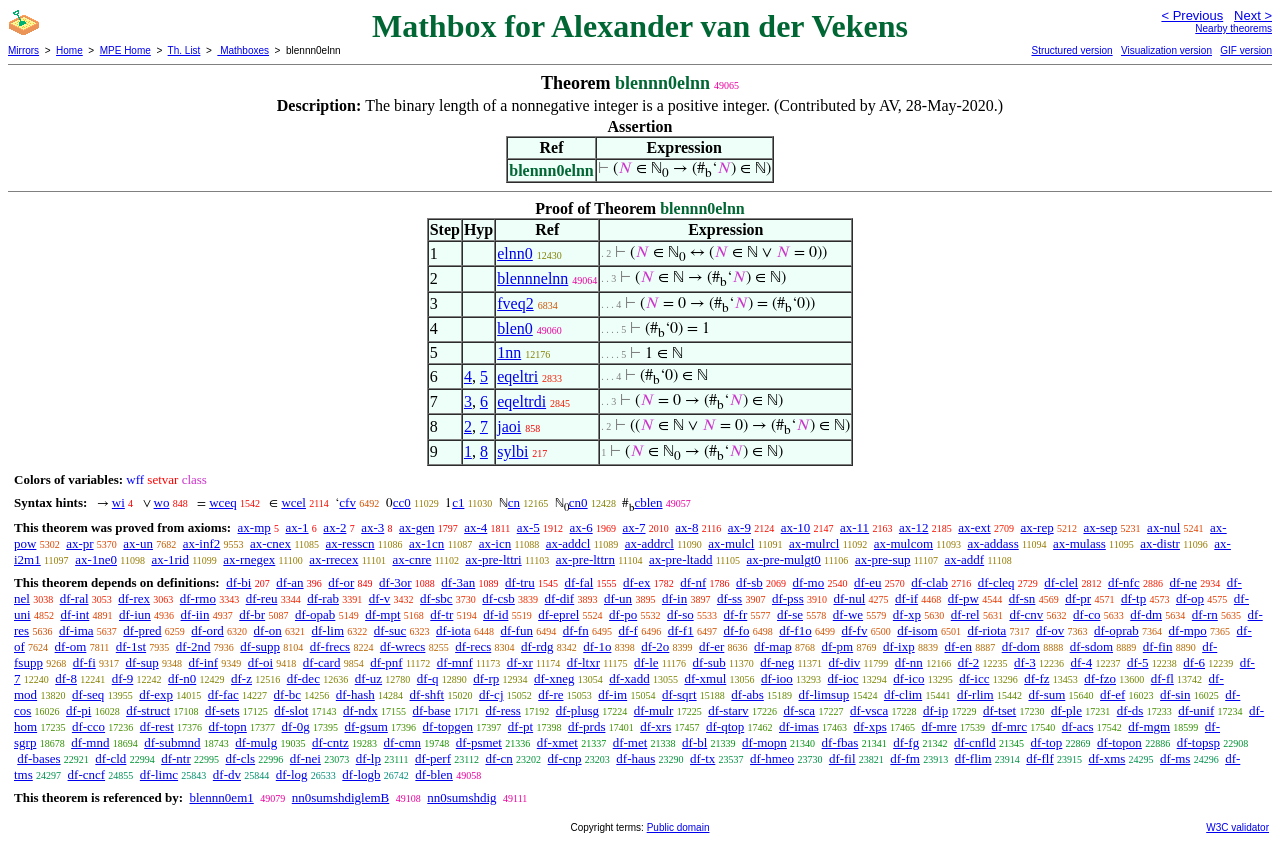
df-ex (636, 582)
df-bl (694, 742)
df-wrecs (402, 646)
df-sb (749, 582)
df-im (612, 694)
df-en (957, 646)
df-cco (88, 726)
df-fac (223, 694)
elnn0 (515, 253)
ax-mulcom (903, 543)
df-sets (222, 710)
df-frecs (330, 646)
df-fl (1162, 678)
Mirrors (23, 50)
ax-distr (1160, 543)
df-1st (131, 646)
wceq (222, 502)
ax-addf (964, 559)
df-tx (702, 758)
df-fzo (1100, 678)
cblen (648, 502)
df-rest (157, 726)
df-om (71, 646)
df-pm (837, 646)
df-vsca (869, 710)
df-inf (203, 662)
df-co (1086, 614)
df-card (322, 662)
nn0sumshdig (461, 797)
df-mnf (455, 662)
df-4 (1081, 662)
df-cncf (87, 774)
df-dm (1146, 614)
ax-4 (475, 527)
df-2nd (193, 646)
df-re (550, 694)
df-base (431, 710)
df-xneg (554, 678)
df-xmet (557, 742)
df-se (790, 614)
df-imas (799, 726)
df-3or (395, 582)
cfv (347, 502)
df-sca (799, 710)
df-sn (1022, 598)
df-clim (903, 694)
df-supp (260, 646)
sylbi (512, 451)
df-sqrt (679, 694)
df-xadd (629, 678)
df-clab (929, 582)
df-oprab (1116, 630)
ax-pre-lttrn (585, 559)
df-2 (969, 662)
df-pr (1078, 598)
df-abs (747, 694)
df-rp (486, 678)
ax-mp (254, 527)
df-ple (1066, 710)
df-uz (368, 678)
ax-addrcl (649, 543)
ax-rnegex (249, 559)
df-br (252, 614)
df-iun (135, 614)
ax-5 (528, 527)
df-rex (134, 598)
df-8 (66, 678)
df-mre (938, 726)
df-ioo (777, 678)
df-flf (1039, 758)
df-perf (433, 758)
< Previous (1192, 15)
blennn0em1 (221, 797)
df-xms (1106, 758)
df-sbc (436, 598)
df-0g (296, 726)
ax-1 (297, 527)
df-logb (361, 774)
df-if (906, 598)
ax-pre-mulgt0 (783, 559)
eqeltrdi (521, 401)
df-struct (148, 710)
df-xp (907, 614)
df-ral (74, 598)
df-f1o (795, 630)
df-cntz (330, 742)
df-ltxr (583, 662)
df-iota (453, 630)
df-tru (520, 582)
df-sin (1175, 694)
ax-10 (796, 527)
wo (162, 502)
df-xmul (705, 678)
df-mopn (764, 742)
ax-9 (739, 527)
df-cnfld (975, 742)
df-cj (491, 694)
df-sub (709, 662)
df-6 (1194, 662)
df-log (292, 774)
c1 (458, 502)
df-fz (1036, 678)
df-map (773, 646)
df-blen (434, 774)
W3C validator (1237, 827)
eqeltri (517, 376)
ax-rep (1036, 527)
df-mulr (654, 710)
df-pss (788, 598)
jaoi (509, 426)
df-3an (458, 582)
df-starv (728, 710)
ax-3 (372, 527)
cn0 (578, 502)
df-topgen (448, 726)
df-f (628, 630)
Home (69, 50)
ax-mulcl (731, 543)
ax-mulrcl (814, 543)
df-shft (427, 694)
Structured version (1071, 50)
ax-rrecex (333, 559)
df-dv (227, 774)
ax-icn (495, 543)
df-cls (240, 758)
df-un (618, 598)
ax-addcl (568, 543)
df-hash (355, 694)
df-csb (498, 598)
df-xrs (655, 726)
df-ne (1182, 582)
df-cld (110, 758)
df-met (630, 742)
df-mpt (382, 614)
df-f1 (681, 630)
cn (514, 502)
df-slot (291, 710)
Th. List (184, 50)
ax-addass (992, 543)
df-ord (207, 630)
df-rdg (537, 646)
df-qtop (725, 726)
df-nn (909, 662)
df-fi (84, 662)
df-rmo (198, 598)
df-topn (228, 726)
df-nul (849, 598)
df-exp (156, 694)
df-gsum (365, 726)
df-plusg (577, 710)
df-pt (520, 726)
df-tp (1133, 598)
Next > (1253, 15)
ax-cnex (270, 543)
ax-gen (416, 527)
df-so (680, 614)
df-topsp (1198, 742)
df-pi (78, 710)
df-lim (328, 630)
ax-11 (854, 527)
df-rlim (975, 694)
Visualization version (1166, 50)
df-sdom (1091, 646)
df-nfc (1124, 582)
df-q (428, 678)
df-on (268, 630)
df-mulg (256, 742)
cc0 (402, 502)
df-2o (655, 646)
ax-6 (581, 527)
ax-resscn (350, 543)
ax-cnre (411, 559)
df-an (289, 582)
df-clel (1061, 582)
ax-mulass (1079, 543)
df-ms (1175, 758)
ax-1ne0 (96, 559)
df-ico (908, 678)
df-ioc (843, 678)
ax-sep (1100, 527)
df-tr (441, 614)
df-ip (935, 710)
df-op (1190, 598)
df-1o (597, 646)
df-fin (1158, 646)
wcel (293, 502)
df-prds (587, 726)
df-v (380, 598)
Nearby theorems (1233, 28)
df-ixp (899, 646)
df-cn (498, 758)
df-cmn (402, 742)
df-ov (1050, 630)
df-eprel (558, 614)
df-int (74, 614)
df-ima (76, 630)
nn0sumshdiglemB (341, 797)
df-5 (1138, 662)
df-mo (808, 582)
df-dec (303, 678)
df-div (845, 662)
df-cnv (1026, 614)
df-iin (195, 614)
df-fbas (840, 742)
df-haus (635, 758)
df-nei (305, 758)
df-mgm (1149, 726)
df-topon (1119, 742)
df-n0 (182, 678)
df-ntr (176, 758)
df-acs (1078, 726)
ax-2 (334, 527)
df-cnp (565, 758)
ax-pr (79, 543)
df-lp (368, 758)
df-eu (867, 582)
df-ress (502, 710)
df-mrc (1009, 726)
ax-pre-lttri (493, 559)
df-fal (578, 582)
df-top (1047, 742)
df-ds (1130, 710)
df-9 (123, 678)
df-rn (1205, 614)
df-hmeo (772, 758)
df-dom (1021, 646)
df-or (341, 582)
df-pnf (386, 662)
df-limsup (824, 694)
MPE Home (125, 50)
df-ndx (360, 710)
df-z (241, 678)
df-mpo (1188, 630)
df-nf (693, 582)
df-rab (323, 598)
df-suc (390, 630)
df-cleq (996, 582)
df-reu (262, 598)
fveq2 (515, 303)
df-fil (842, 758)
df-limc (159, 774)
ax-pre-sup (883, 559)
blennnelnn (532, 278)
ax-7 (633, 527)
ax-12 (914, 527)
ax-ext (974, 527)
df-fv (854, 630)
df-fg (906, 742)
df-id (495, 614)
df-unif (1196, 710)
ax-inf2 (202, 543)
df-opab (315, 614)
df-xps (869, 726)
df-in (674, 598)
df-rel (965, 614)
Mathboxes (243, 50)
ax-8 (686, 527)
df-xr (520, 662)
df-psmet (479, 742)
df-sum (1046, 694)
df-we (848, 614)
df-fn (576, 630)
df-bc (287, 694)
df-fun (516, 630)
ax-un (138, 543)
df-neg (777, 662)
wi (118, 502)
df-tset (999, 710)
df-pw (963, 598)
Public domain (678, 827)
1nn (509, 352)
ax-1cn (426, 543)
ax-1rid (170, 559)
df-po (623, 614)
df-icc (974, 678)
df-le (646, 662)
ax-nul (1163, 527)
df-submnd (172, 742)
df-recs (473, 646)
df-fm (905, 758)
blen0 (515, 328)
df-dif (560, 598)
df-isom (917, 630)
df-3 (1025, 662)
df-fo (736, 630)
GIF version (1246, 50)
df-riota (986, 630)
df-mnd (90, 742)
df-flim (973, 758)
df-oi (260, 662)
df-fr (735, 614)
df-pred (142, 630)
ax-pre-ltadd (681, 559)
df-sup (142, 662)
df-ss (729, 598)
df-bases (38, 758)
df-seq (88, 694)
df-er (711, 646)
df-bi (238, 582)
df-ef (1112, 694)
